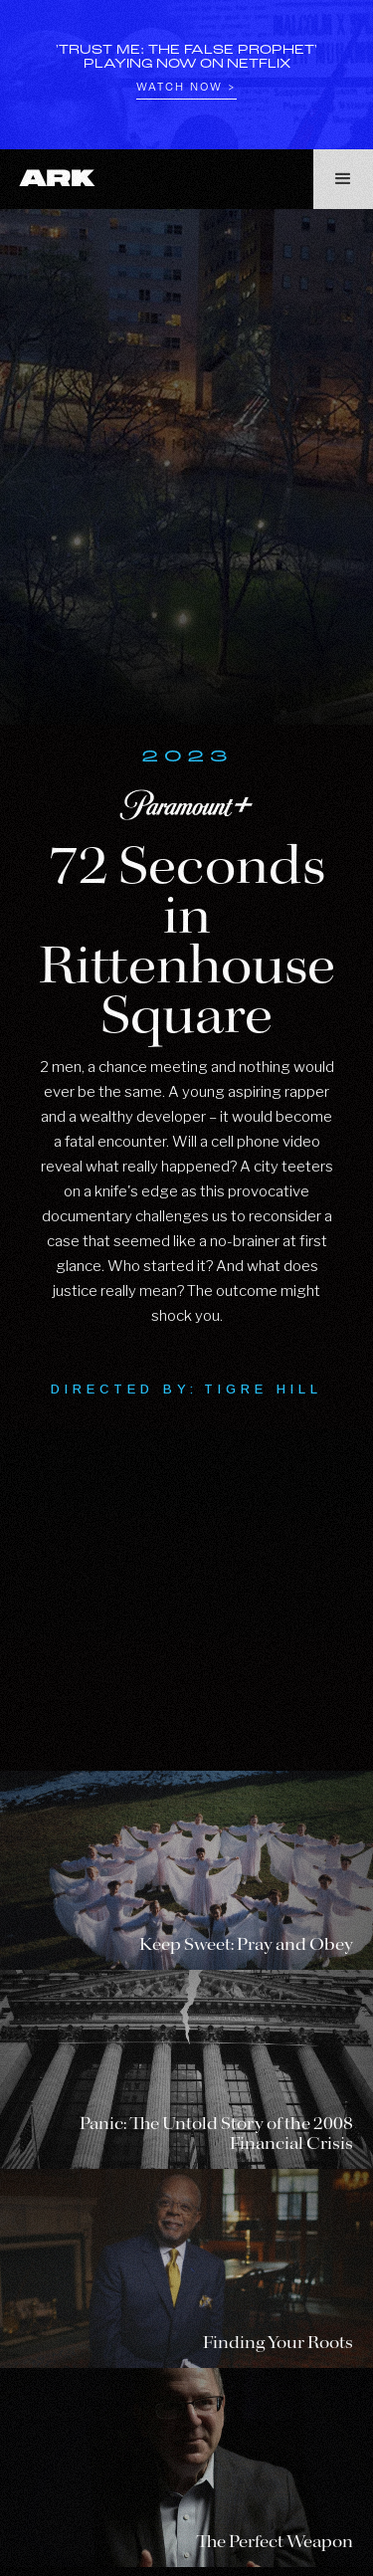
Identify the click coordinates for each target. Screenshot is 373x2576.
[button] (343, 179)
